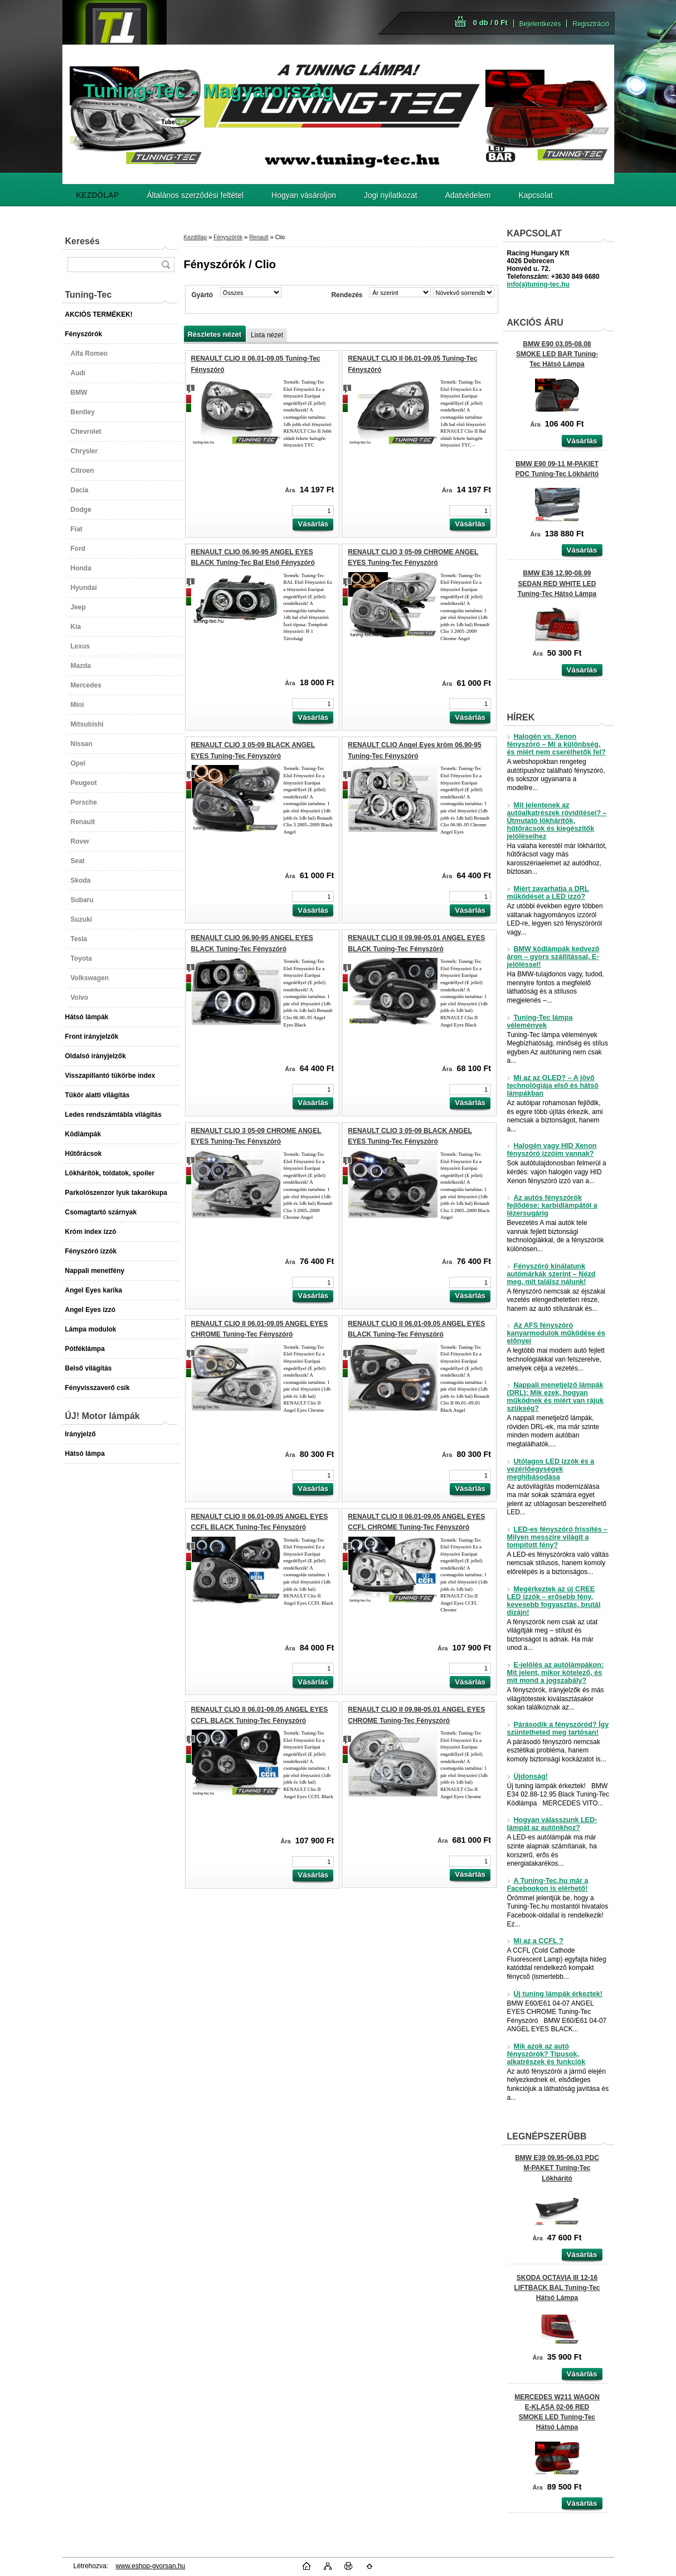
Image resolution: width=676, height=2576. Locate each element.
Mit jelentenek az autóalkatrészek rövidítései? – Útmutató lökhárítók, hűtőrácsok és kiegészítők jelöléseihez (557, 820)
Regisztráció (590, 24)
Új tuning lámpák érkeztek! (555, 1994)
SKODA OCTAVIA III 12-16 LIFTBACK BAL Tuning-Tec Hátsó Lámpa (557, 2288)
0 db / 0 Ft (490, 22)
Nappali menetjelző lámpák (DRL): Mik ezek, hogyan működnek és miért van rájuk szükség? (555, 1396)
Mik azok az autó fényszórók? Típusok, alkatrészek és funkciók (546, 2054)
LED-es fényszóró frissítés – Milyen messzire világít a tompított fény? (557, 1537)
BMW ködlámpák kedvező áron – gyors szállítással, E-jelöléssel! (553, 957)
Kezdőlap (195, 237)
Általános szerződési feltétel (195, 195)
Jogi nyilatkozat (390, 195)
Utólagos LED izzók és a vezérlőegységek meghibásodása (551, 1469)
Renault (258, 237)
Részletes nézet (214, 334)
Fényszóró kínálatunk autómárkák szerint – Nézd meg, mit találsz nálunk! (551, 1274)
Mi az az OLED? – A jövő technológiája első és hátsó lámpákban (553, 1085)
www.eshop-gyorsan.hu (151, 2566)
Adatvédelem (468, 195)
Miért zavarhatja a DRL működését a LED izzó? (548, 892)
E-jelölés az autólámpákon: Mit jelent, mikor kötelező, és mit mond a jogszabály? (555, 1672)
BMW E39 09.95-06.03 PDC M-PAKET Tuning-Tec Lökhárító (557, 2168)
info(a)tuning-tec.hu (538, 284)
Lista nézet (267, 335)
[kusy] (313, 510)
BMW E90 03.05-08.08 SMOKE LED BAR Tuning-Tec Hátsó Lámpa (557, 354)
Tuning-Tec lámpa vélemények (540, 1021)
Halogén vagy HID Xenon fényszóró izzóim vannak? (552, 1150)
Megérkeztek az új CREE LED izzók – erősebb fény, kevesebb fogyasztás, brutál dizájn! (554, 1600)
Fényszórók (227, 237)
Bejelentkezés (540, 24)
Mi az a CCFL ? (535, 1941)
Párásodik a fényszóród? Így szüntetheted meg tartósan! (558, 1728)
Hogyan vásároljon (303, 195)
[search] (165, 265)
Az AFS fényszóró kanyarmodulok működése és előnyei (556, 1333)
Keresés (82, 241)
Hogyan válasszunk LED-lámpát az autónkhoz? (552, 1824)
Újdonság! (527, 1776)
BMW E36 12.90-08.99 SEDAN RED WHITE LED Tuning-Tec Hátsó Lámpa (557, 583)
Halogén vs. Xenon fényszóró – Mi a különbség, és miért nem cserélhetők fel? (556, 744)
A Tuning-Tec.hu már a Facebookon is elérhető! (548, 1884)
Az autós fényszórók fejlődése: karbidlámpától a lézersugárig (552, 1205)
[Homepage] (97, 195)
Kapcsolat (535, 195)
